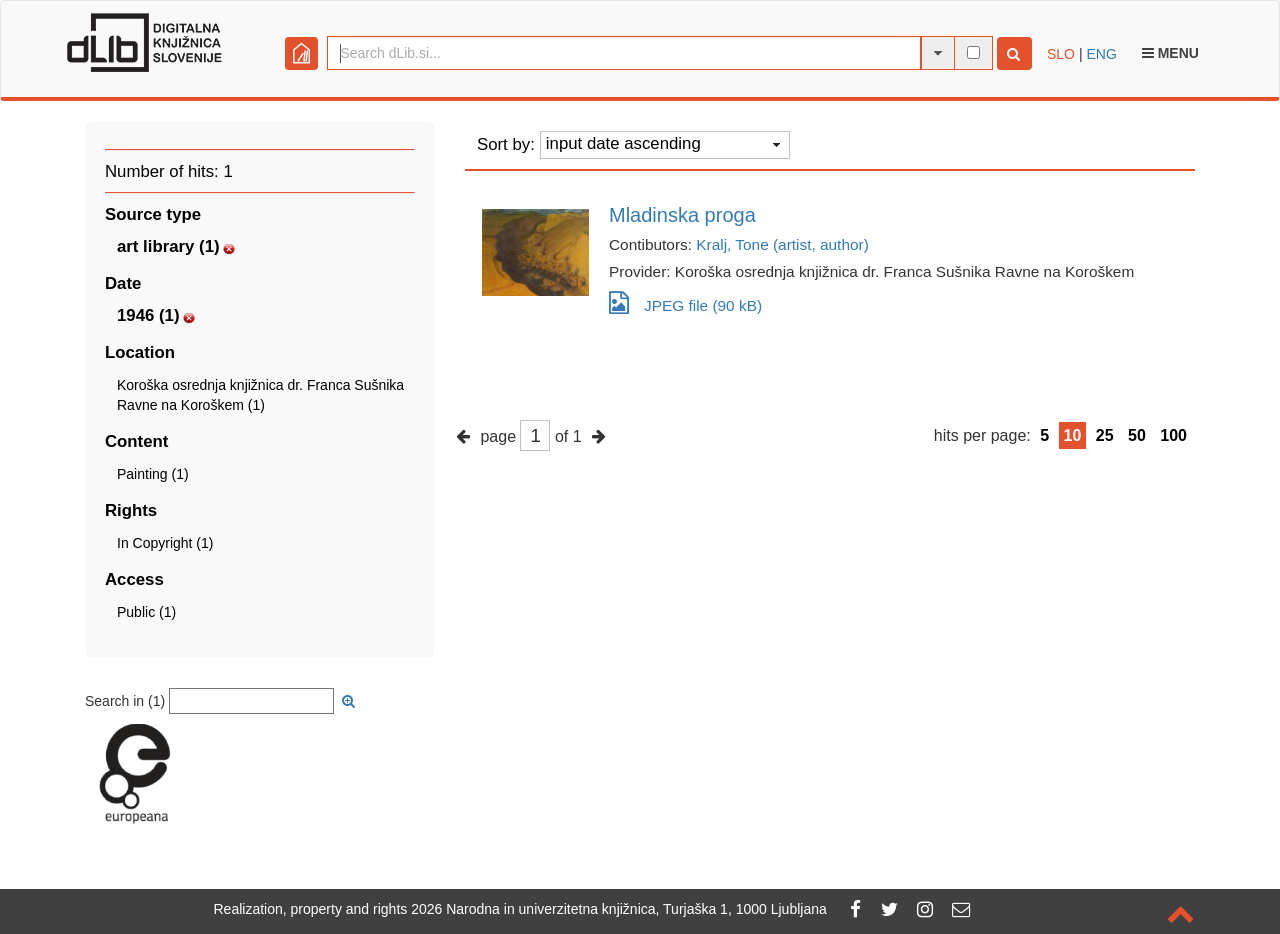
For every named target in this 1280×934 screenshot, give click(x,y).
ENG (1101, 54)
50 (1137, 435)
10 (1073, 435)
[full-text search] (973, 52)
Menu (1170, 53)
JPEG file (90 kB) (685, 302)
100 (1173, 435)
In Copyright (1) (165, 543)
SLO (1061, 54)
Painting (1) (153, 474)
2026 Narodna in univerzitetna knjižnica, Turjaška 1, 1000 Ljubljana (619, 909)
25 (1105, 435)
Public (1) (146, 612)
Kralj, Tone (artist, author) (782, 244)
